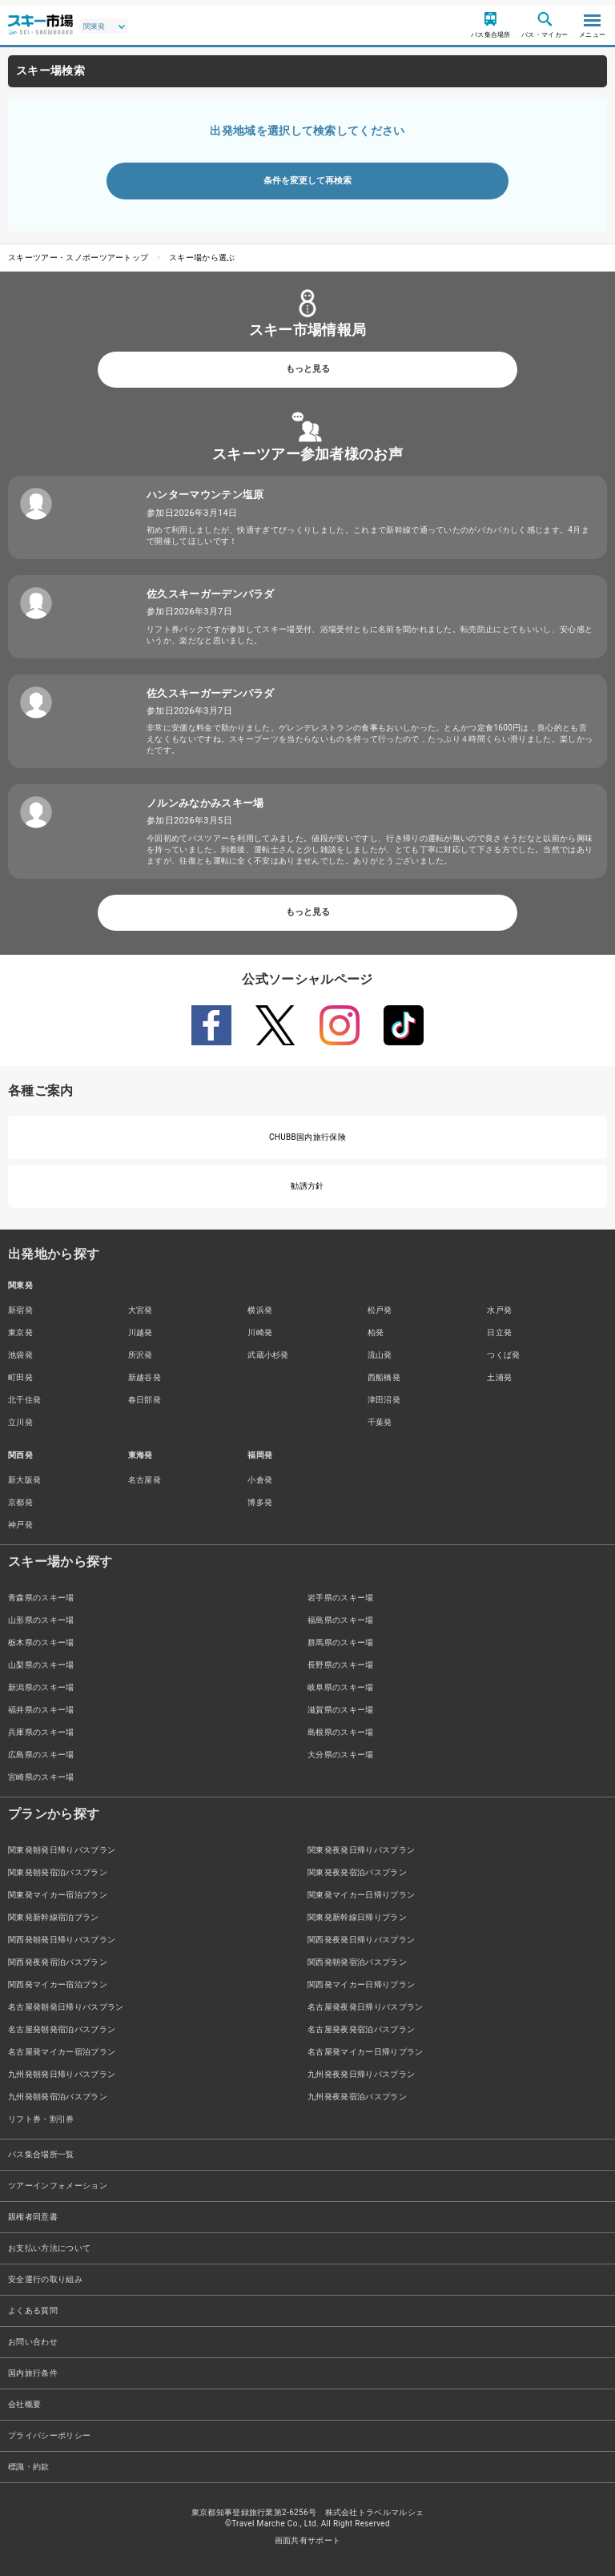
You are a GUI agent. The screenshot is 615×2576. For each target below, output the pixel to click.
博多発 (259, 1502)
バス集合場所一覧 (41, 2154)
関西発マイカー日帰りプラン (361, 1984)
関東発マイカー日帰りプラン (361, 1894)
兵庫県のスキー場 (41, 1732)
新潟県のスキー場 (41, 1687)
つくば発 (503, 1354)
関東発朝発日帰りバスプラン (61, 1849)
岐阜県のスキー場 (341, 1687)
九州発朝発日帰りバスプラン (61, 2074)
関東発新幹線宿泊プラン (53, 1917)
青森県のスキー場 (41, 1597)
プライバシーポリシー (49, 2435)
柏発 (376, 1332)
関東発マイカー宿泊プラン (57, 1894)
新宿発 (20, 1310)
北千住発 (24, 1399)
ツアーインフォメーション (57, 2185)
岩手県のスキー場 (341, 1597)
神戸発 (20, 1524)
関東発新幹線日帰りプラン (357, 1917)
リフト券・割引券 (41, 2119)
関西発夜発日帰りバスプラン (361, 1939)
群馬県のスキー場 (341, 1642)
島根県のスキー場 (341, 1732)
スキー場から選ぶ (202, 257)
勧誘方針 (307, 1185)
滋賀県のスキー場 (341, 1709)
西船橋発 (384, 1377)
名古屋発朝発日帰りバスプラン (65, 2006)
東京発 (20, 1332)
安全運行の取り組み (45, 2279)
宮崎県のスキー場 (41, 1777)
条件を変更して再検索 (307, 180)
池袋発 (20, 1354)
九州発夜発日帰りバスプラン (361, 2074)
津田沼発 (384, 1399)
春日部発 (144, 1399)
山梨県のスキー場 (41, 1664)
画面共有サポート (308, 2540)
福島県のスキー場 (341, 1620)
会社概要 (24, 2404)
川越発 (140, 1332)
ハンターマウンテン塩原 (205, 495)
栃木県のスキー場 (41, 1642)
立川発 (20, 1422)
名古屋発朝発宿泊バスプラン (61, 2029)
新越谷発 (144, 1377)
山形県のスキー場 (41, 1620)
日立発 (499, 1332)
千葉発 (380, 1422)
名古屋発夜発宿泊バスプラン (361, 2029)
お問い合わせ (33, 2341)
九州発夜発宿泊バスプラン (357, 2096)
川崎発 (259, 1332)
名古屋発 (144, 1479)
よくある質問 (33, 2310)
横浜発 (259, 1310)
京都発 (20, 1502)
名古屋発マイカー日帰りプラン (365, 2051)
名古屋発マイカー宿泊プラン (61, 2051)
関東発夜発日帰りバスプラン (361, 1849)
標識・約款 (29, 2466)
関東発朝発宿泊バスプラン (57, 1872)
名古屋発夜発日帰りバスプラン (365, 2006)
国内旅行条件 (33, 2373)
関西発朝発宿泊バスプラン (357, 1962)
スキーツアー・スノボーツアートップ (78, 257)
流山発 (380, 1354)
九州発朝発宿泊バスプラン (57, 2096)
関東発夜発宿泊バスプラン (357, 1872)
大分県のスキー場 (341, 1754)
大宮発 (140, 1310)
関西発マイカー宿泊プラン (57, 1984)
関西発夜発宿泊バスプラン (57, 1962)
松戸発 (380, 1310)
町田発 (20, 1377)
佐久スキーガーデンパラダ (211, 594)
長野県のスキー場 (341, 1664)
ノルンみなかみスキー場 (205, 803)
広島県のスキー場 (41, 1754)
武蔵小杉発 (268, 1354)
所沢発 (140, 1354)
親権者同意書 (33, 2216)
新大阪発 (24, 1479)
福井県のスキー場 (41, 1709)
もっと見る (308, 369)
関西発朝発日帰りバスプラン (61, 1939)
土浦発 (499, 1377)
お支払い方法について (49, 2248)
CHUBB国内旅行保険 (307, 1137)
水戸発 (499, 1310)
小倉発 (259, 1479)
